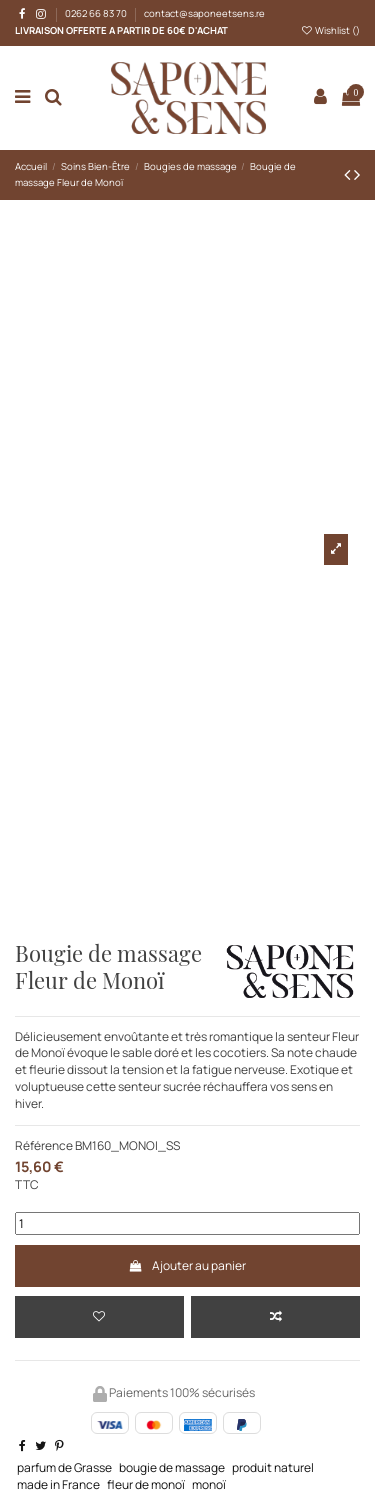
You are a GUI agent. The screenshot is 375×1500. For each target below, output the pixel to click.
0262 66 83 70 (97, 13)
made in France (58, 1484)
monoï (209, 1484)
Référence (44, 1146)
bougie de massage (172, 1467)
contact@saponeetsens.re (204, 13)
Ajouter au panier (187, 1265)
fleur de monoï (146, 1484)
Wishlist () (330, 30)
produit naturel (273, 1467)
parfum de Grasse (64, 1467)
